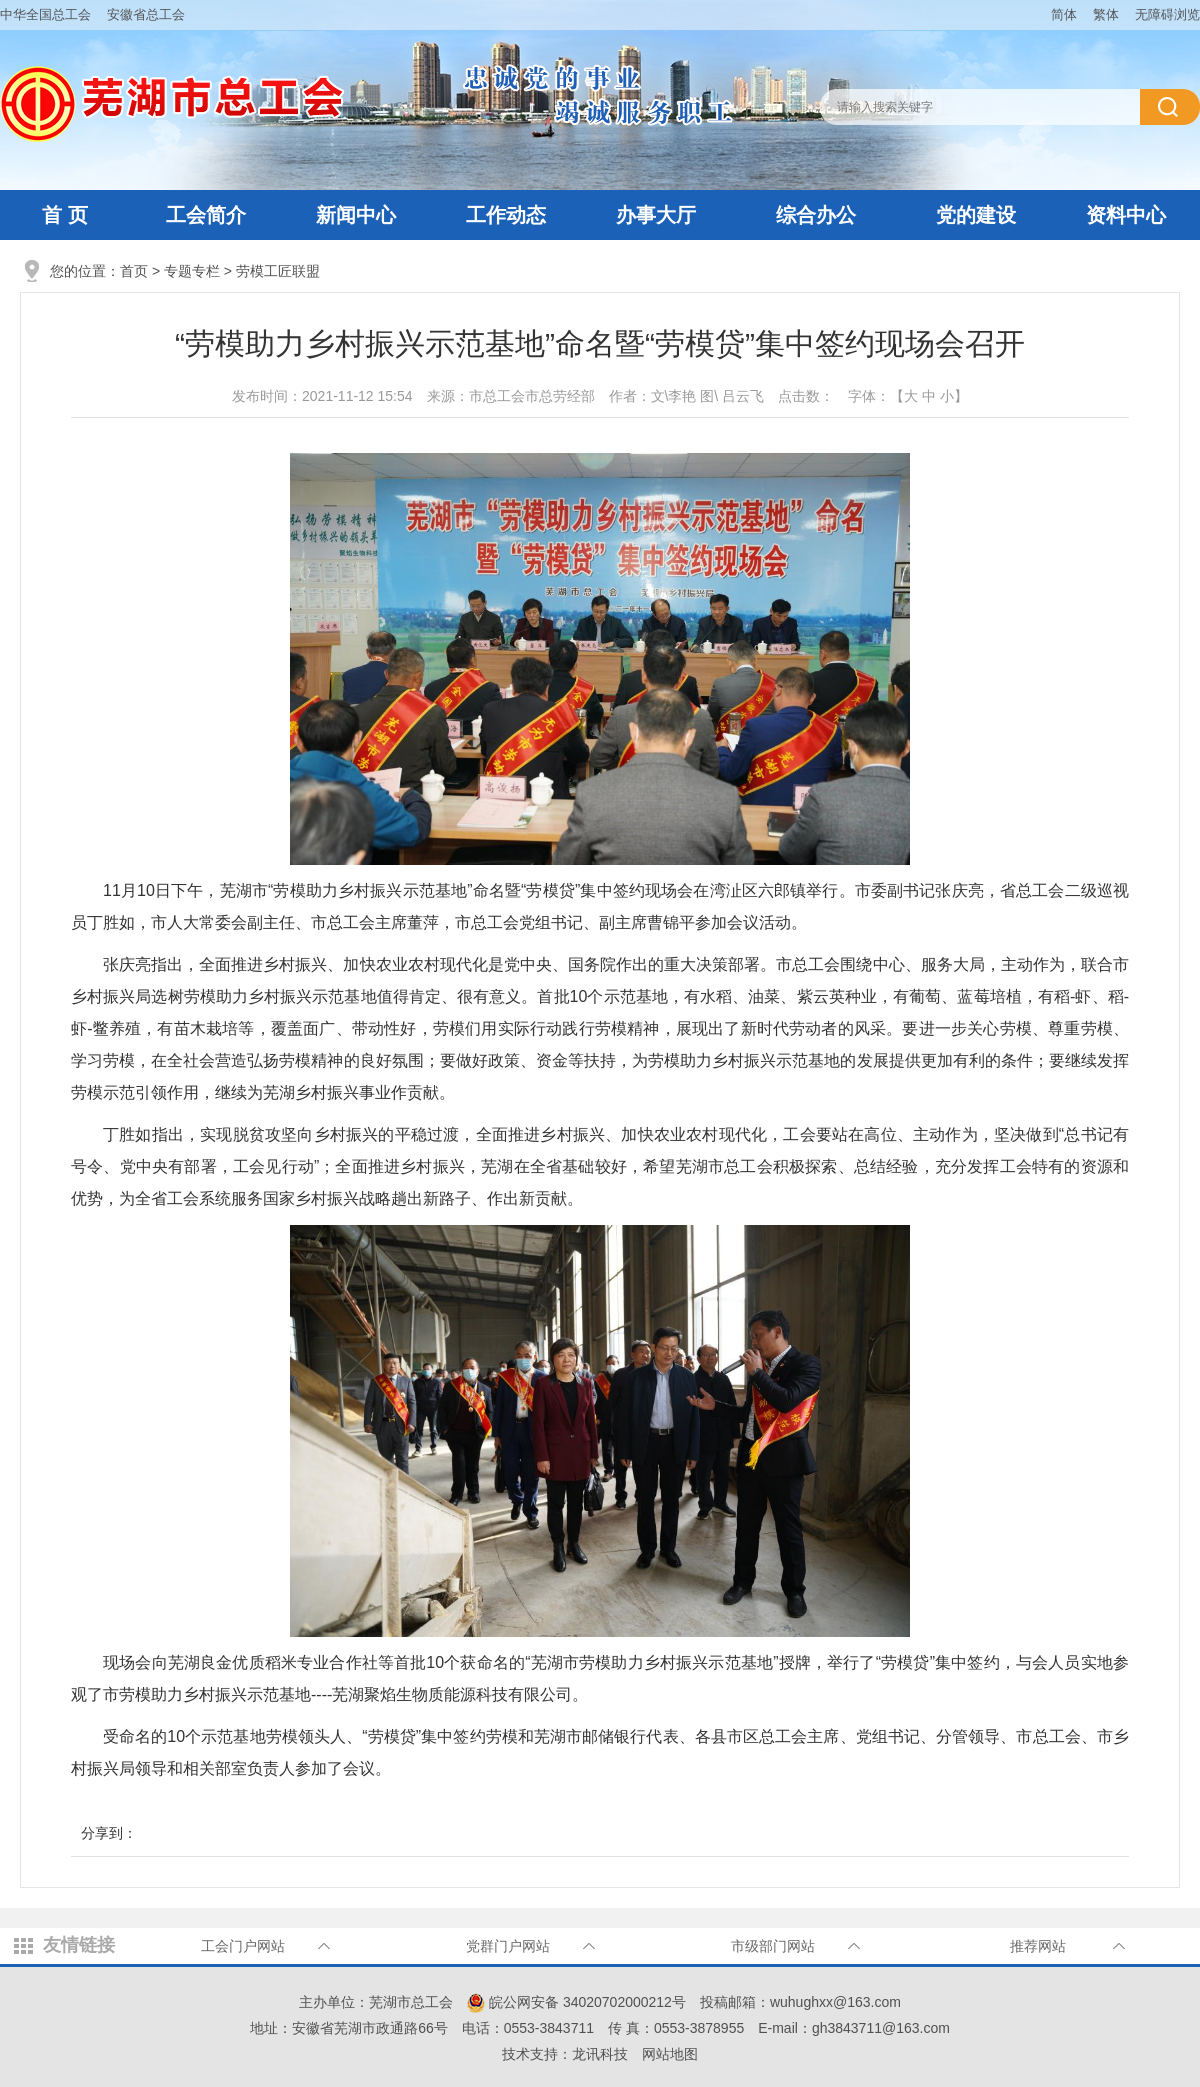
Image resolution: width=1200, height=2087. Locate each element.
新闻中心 (356, 215)
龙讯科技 (600, 2054)
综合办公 (816, 215)
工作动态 (506, 215)
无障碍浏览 (1167, 14)
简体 (1064, 14)
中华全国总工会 (45, 14)
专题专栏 (192, 271)
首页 (134, 271)
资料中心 (1126, 215)
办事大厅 (656, 215)
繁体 (1106, 14)
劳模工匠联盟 (278, 271)
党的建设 (976, 215)
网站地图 (670, 2054)
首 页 (65, 215)
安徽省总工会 (146, 14)
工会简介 (206, 215)
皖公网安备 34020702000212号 (576, 2002)
